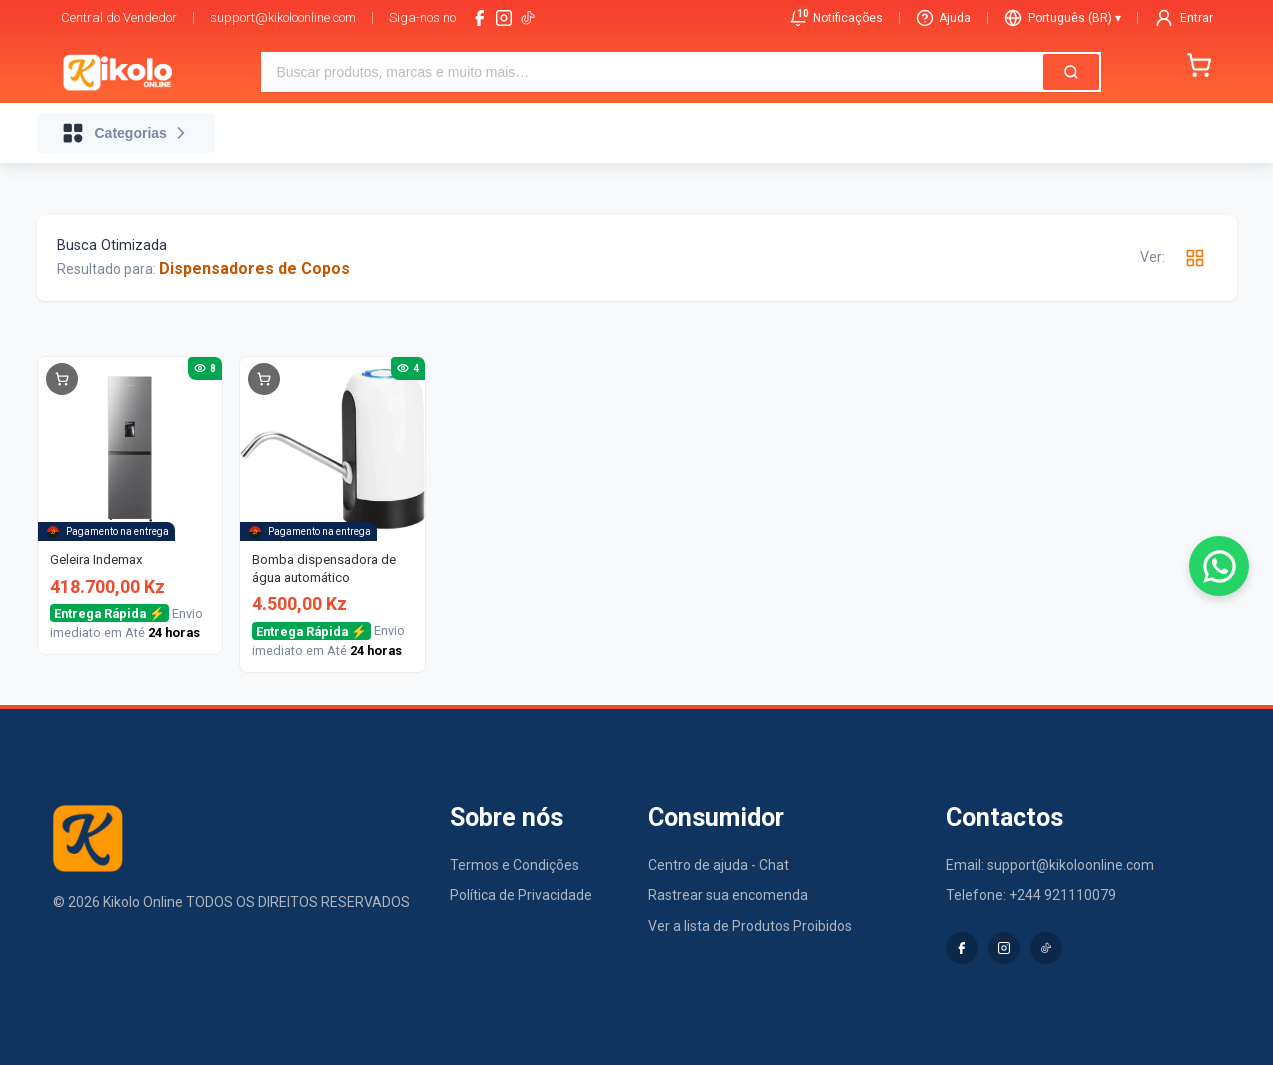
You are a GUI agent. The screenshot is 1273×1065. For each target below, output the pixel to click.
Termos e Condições (514, 865)
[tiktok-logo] (528, 18)
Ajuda (944, 18)
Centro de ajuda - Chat (718, 865)
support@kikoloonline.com (283, 17)
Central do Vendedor (119, 17)
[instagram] (504, 18)
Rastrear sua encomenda (728, 895)
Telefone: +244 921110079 (1031, 895)
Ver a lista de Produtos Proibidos (750, 926)
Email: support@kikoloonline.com (1050, 865)
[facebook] (480, 18)
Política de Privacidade (521, 895)
